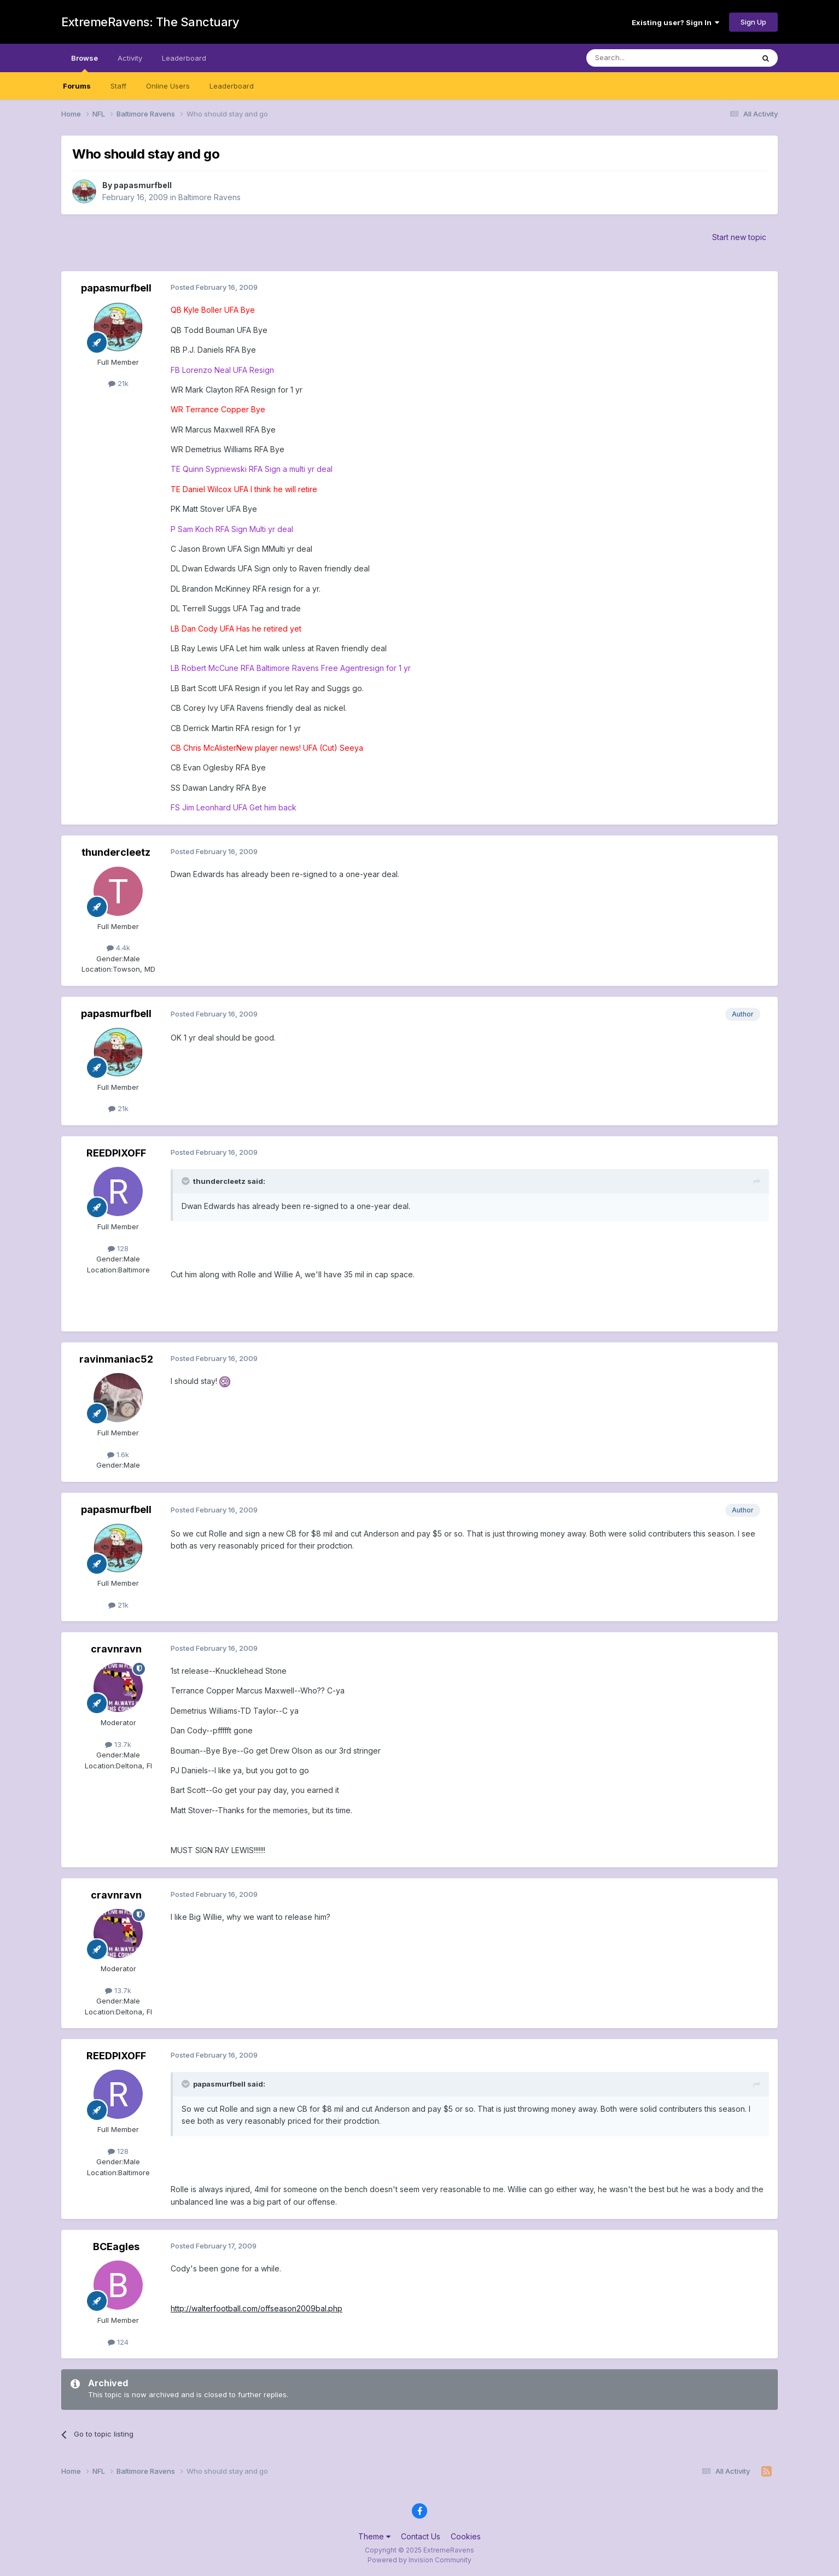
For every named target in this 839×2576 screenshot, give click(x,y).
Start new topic (739, 237)
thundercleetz (115, 852)
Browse (84, 63)
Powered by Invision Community (419, 2560)
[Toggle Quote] (186, 1181)
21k (118, 383)
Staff (118, 85)
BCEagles (116, 2246)
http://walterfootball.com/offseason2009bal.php (256, 2308)
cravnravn (116, 1649)
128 (118, 1248)
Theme (374, 2536)
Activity (130, 58)
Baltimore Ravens (209, 197)
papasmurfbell (143, 185)
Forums (77, 85)
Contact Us (420, 2536)
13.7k (118, 1744)
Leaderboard (231, 85)
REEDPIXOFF (116, 1153)
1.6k (118, 1454)
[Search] (642, 58)
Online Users (168, 85)
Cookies (466, 2536)
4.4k (118, 947)
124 (118, 2342)
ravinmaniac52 (116, 1359)
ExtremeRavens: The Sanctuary (150, 22)
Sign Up (753, 21)
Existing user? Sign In (675, 22)
